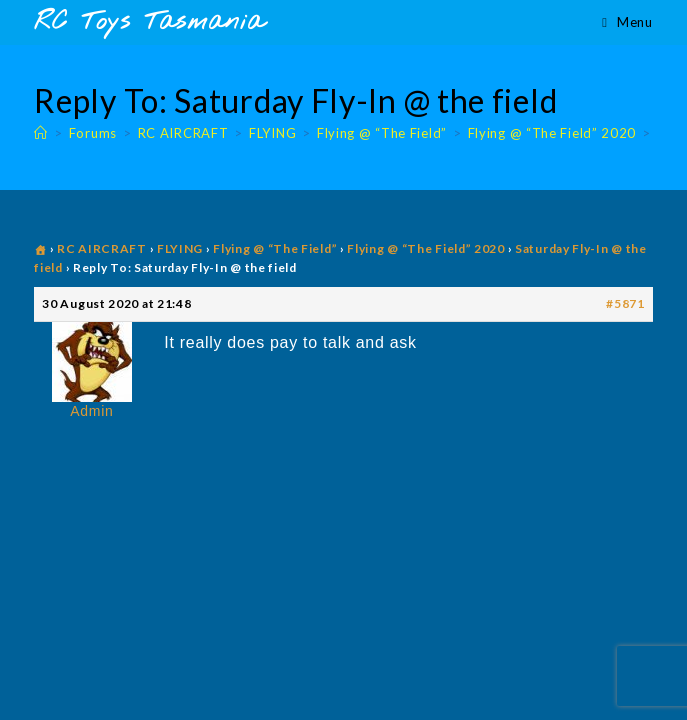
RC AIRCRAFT (102, 248)
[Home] (41, 133)
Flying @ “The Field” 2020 (426, 248)
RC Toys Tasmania (149, 22)
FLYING (180, 248)
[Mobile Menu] (627, 22)
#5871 (625, 303)
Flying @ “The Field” (275, 248)
